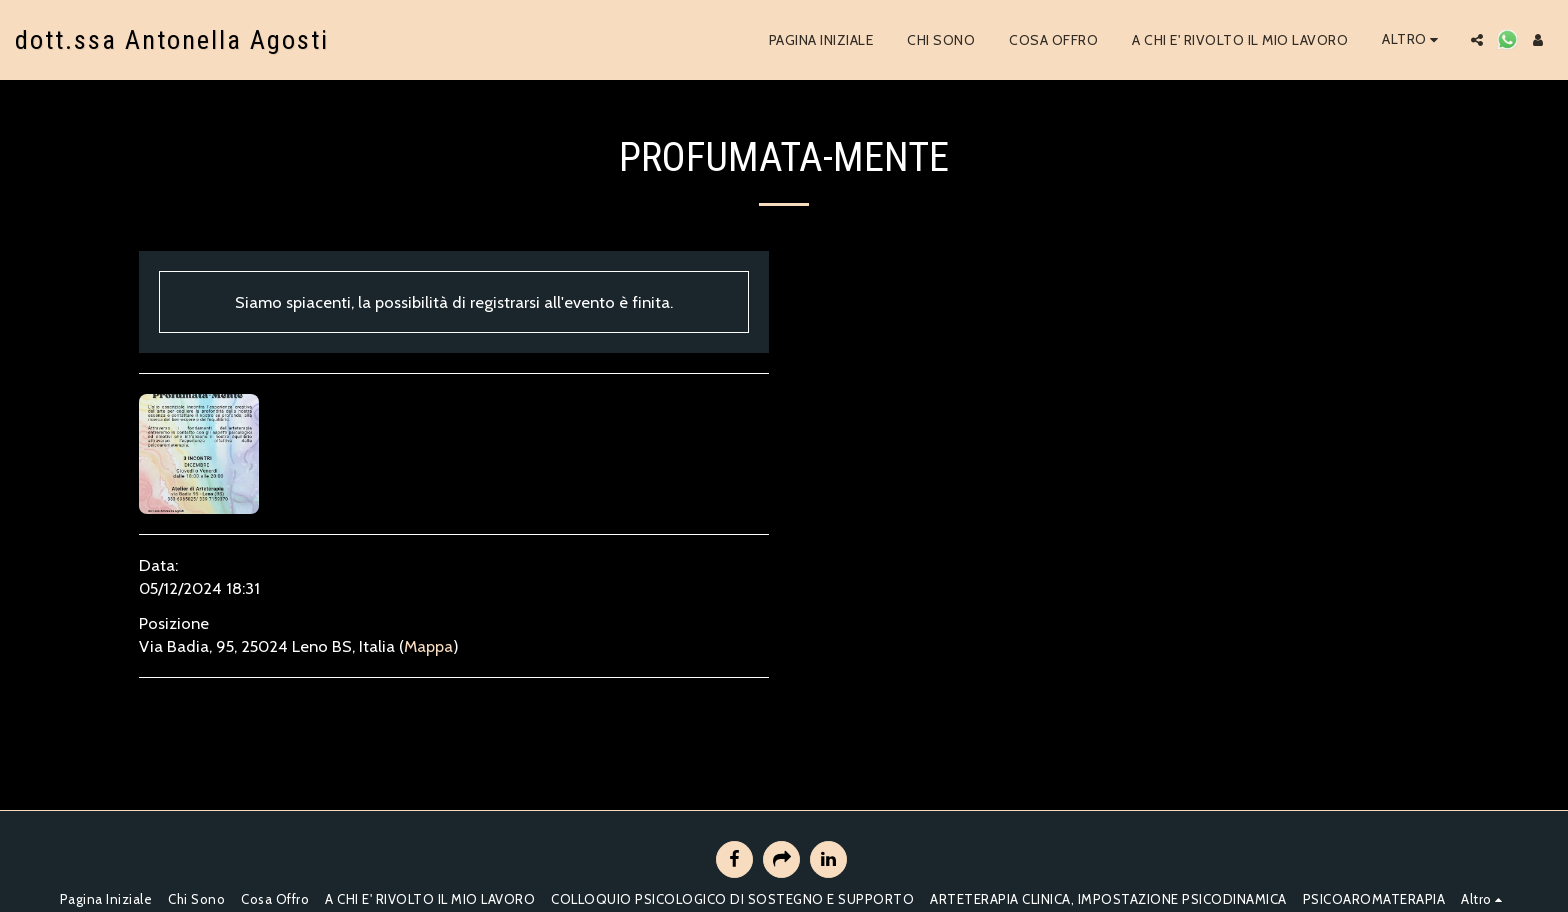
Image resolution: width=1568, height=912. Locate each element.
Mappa (428, 646)
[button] (1477, 40)
